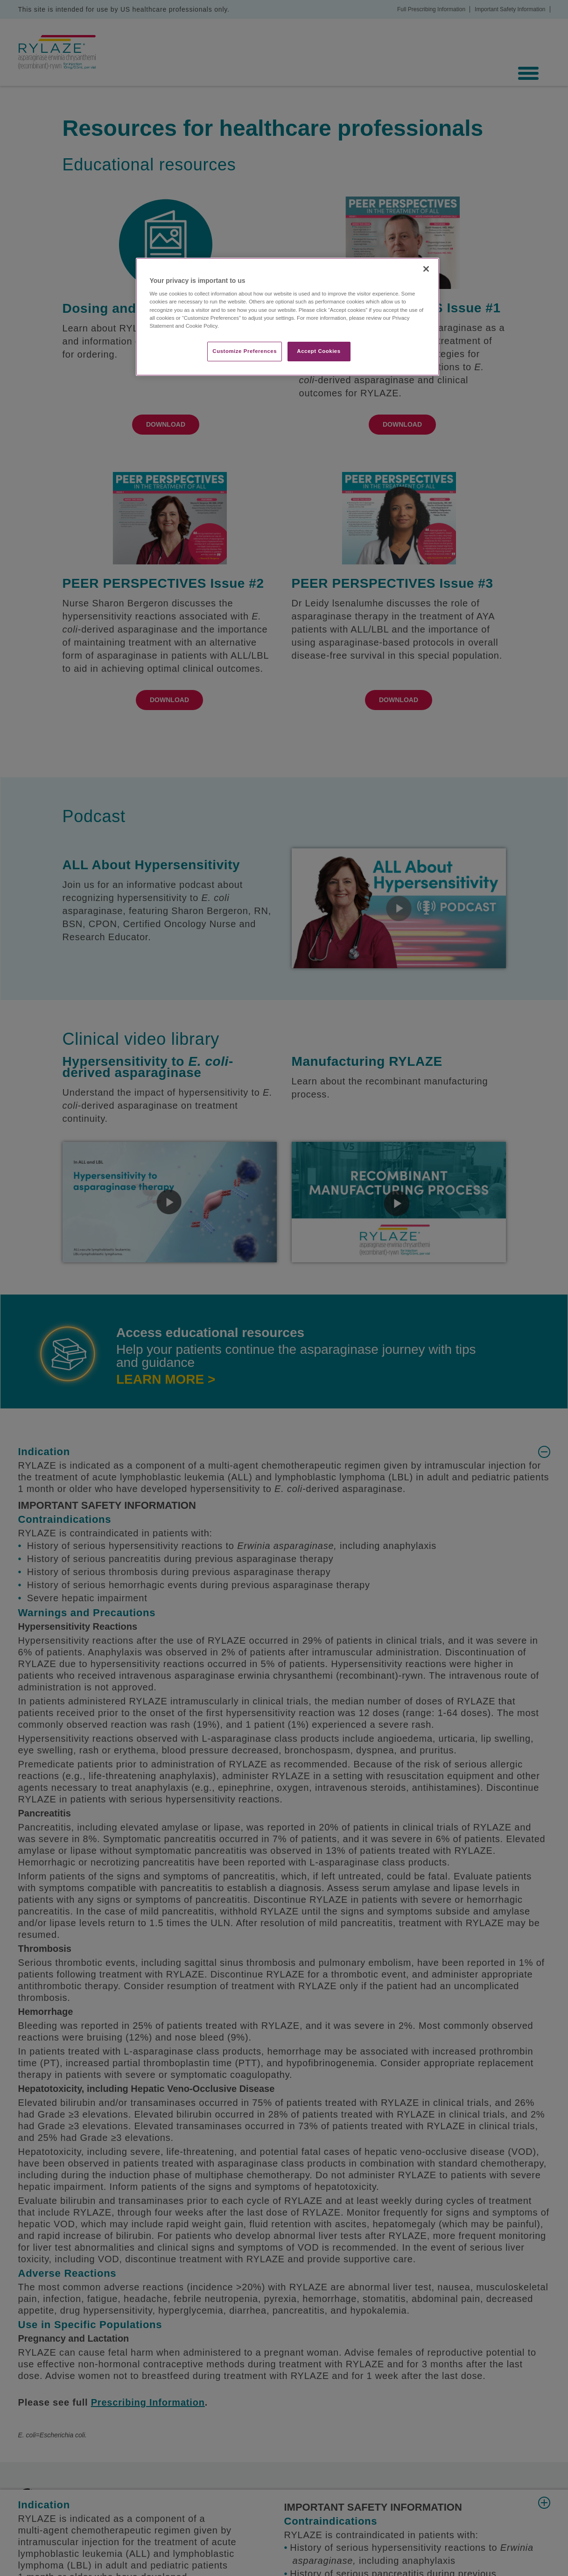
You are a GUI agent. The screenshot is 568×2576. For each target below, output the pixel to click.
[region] (287, 317)
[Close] (426, 269)
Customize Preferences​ (244, 351)
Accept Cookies (318, 351)
